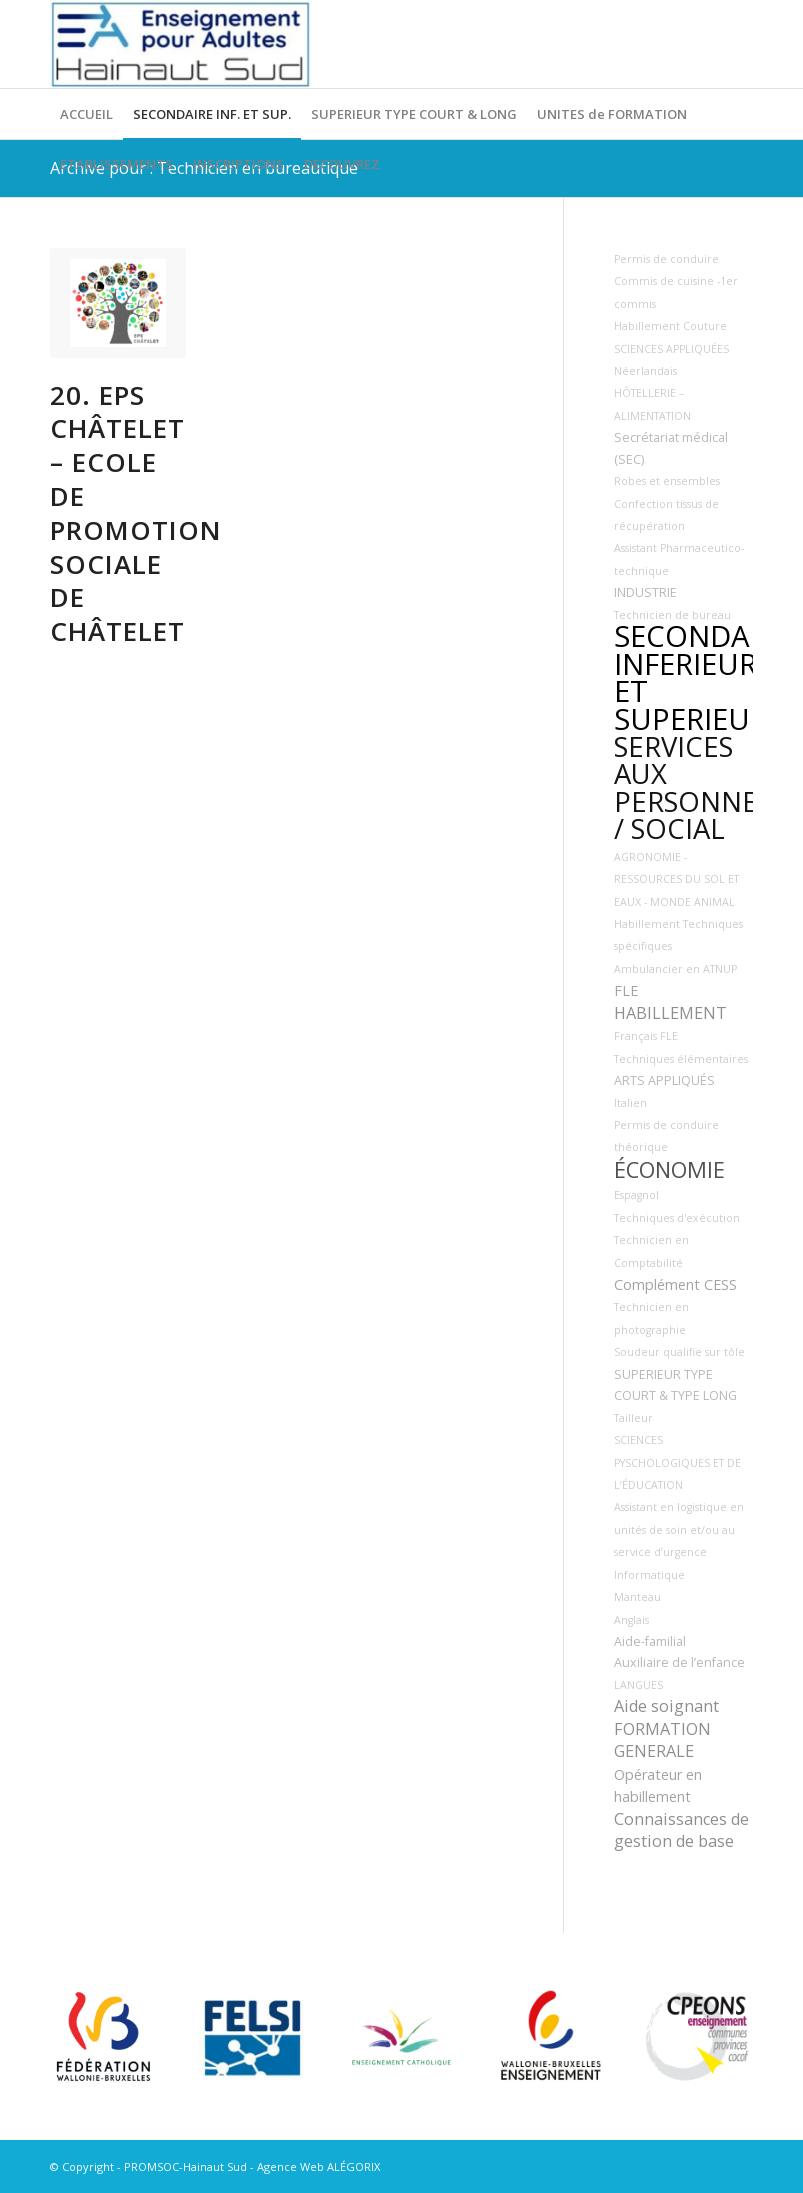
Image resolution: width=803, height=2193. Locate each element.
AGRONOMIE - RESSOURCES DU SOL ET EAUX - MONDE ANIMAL (676, 879)
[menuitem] (86, 114)
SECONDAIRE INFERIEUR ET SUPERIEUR (703, 677)
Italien (630, 1103)
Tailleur (633, 1418)
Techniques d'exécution (677, 1218)
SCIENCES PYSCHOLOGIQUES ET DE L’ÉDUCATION (677, 1462)
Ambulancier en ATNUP (675, 969)
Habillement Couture (670, 326)
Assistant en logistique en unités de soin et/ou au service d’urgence (679, 1529)
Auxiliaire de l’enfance (679, 1662)
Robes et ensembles (667, 481)
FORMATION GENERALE (662, 1740)
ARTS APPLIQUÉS (664, 1080)
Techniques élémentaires (681, 1059)
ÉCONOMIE (669, 1169)
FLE (626, 990)
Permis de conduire (666, 259)
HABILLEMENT (670, 1013)
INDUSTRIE (645, 592)
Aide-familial (650, 1641)
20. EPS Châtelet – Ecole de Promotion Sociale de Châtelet (136, 513)
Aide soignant (666, 1706)
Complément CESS (675, 1284)
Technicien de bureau (672, 615)
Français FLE (646, 1036)
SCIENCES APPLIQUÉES (671, 349)
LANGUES (638, 1685)
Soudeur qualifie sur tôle (679, 1352)
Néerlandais (645, 371)
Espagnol (636, 1195)
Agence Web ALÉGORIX (318, 2166)
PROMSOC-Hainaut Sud (185, 2166)
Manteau (637, 1597)
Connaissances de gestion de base (681, 1830)
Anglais (631, 1620)
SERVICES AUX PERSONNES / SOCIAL (693, 787)
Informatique (649, 1575)
